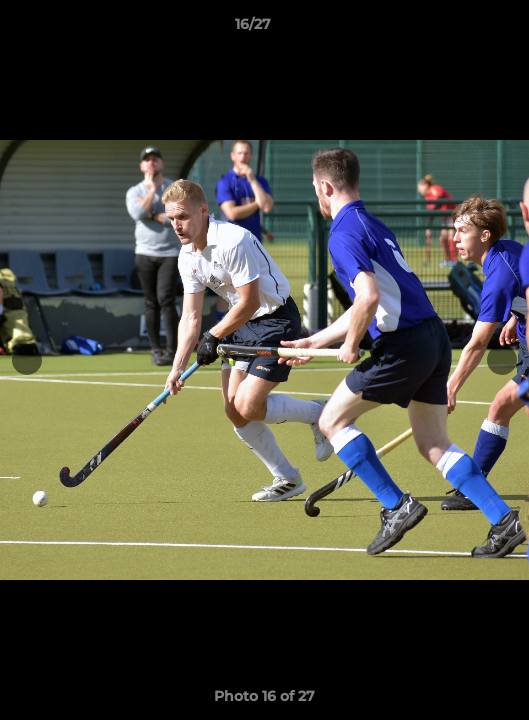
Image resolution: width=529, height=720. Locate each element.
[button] (457, 29)
